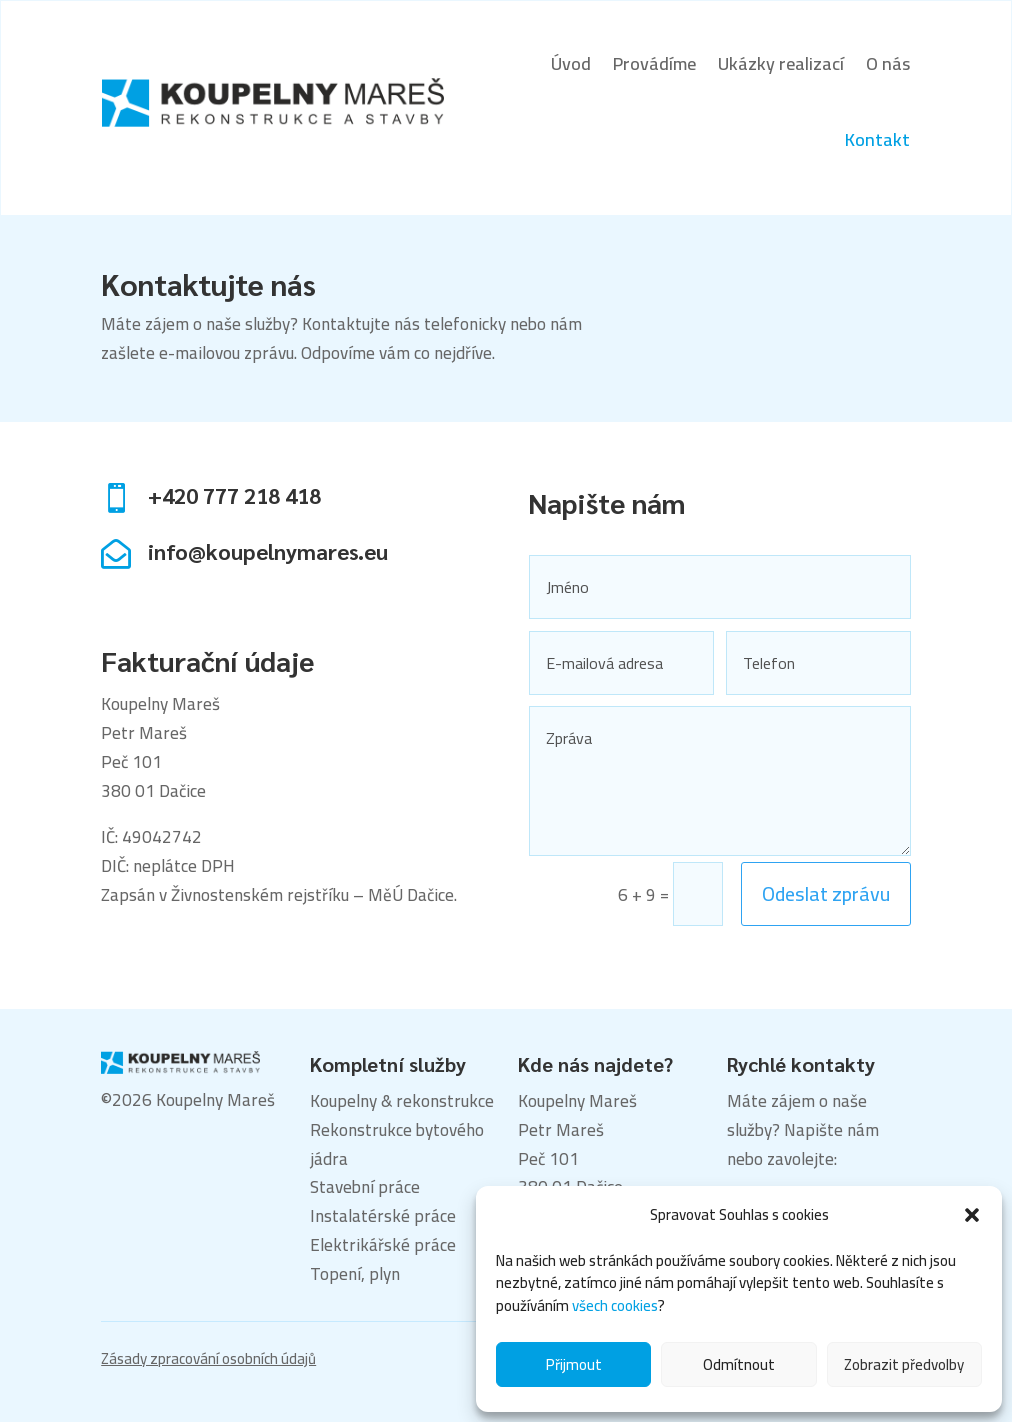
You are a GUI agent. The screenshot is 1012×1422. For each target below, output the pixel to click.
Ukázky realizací (781, 63)
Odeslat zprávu (826, 893)
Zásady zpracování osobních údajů (208, 1358)
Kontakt (877, 139)
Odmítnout (739, 1364)
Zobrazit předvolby (904, 1364)
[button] (972, 1215)
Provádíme (654, 63)
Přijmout (574, 1364)
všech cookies (615, 1305)
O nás (888, 63)
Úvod (571, 63)
